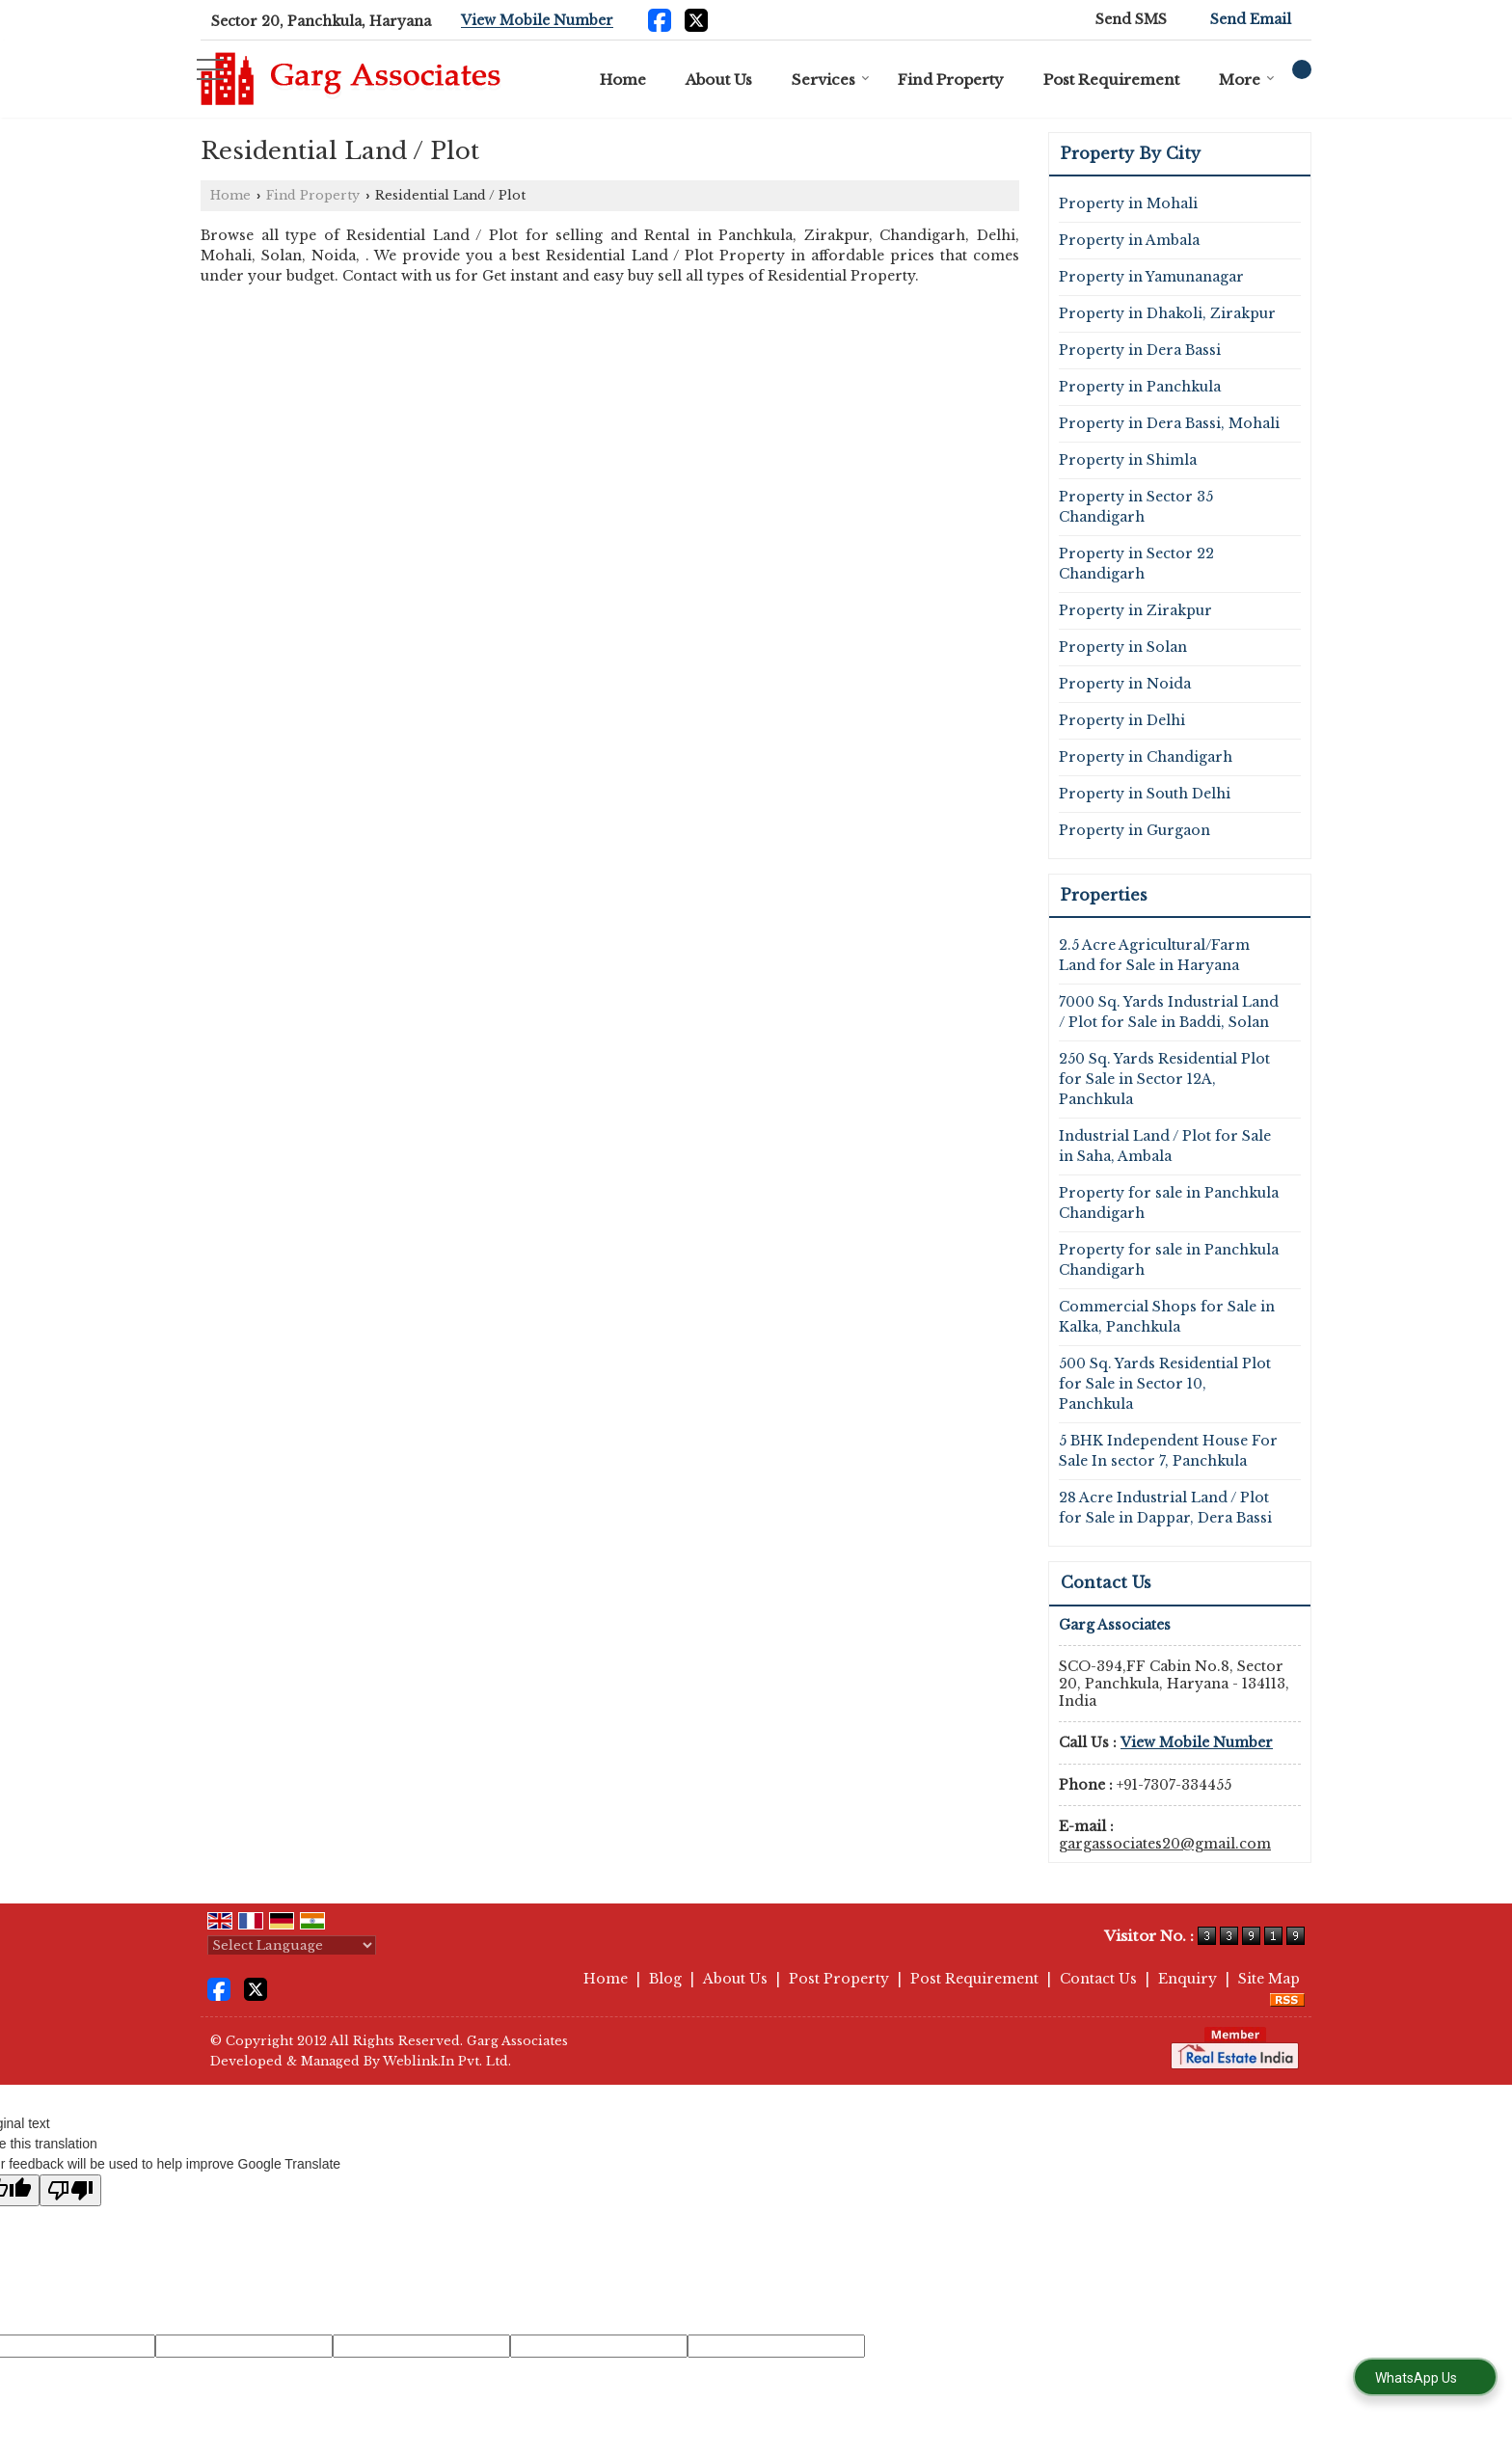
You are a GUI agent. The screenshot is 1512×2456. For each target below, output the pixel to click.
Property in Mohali (1128, 203)
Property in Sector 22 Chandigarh (1136, 563)
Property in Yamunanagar (1151, 276)
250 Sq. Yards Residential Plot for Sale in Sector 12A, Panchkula (1164, 1079)
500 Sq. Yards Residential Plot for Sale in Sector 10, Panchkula (1165, 1384)
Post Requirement (1111, 79)
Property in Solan (1123, 647)
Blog (665, 1978)
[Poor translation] (70, 2190)
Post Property (839, 1978)
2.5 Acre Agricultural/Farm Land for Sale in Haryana (1154, 955)
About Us (719, 79)
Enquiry (1187, 1978)
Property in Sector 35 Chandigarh (1136, 507)
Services (831, 79)
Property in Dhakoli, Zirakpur (1167, 313)
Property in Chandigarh (1145, 757)
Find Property (951, 79)
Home (623, 79)
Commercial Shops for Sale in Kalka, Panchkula (1167, 1317)
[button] (537, 21)
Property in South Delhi (1144, 793)
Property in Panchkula (1140, 386)
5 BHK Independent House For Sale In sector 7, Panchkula (1168, 1451)
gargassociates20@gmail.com (1165, 1843)
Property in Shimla (1128, 460)
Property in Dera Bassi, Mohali (1169, 423)
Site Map (1269, 1978)
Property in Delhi (1122, 720)
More (1247, 79)
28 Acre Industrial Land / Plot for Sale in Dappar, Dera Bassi (1165, 1507)
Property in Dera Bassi (1140, 350)
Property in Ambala (1129, 240)
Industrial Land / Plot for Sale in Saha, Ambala (1165, 1146)
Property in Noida (1125, 683)
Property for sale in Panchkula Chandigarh (1169, 1203)
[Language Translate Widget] (291, 1945)
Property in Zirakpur (1135, 610)
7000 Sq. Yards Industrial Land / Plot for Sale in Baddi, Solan (1169, 1012)
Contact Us (1098, 1978)
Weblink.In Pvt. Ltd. (447, 2061)
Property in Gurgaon (1134, 830)
